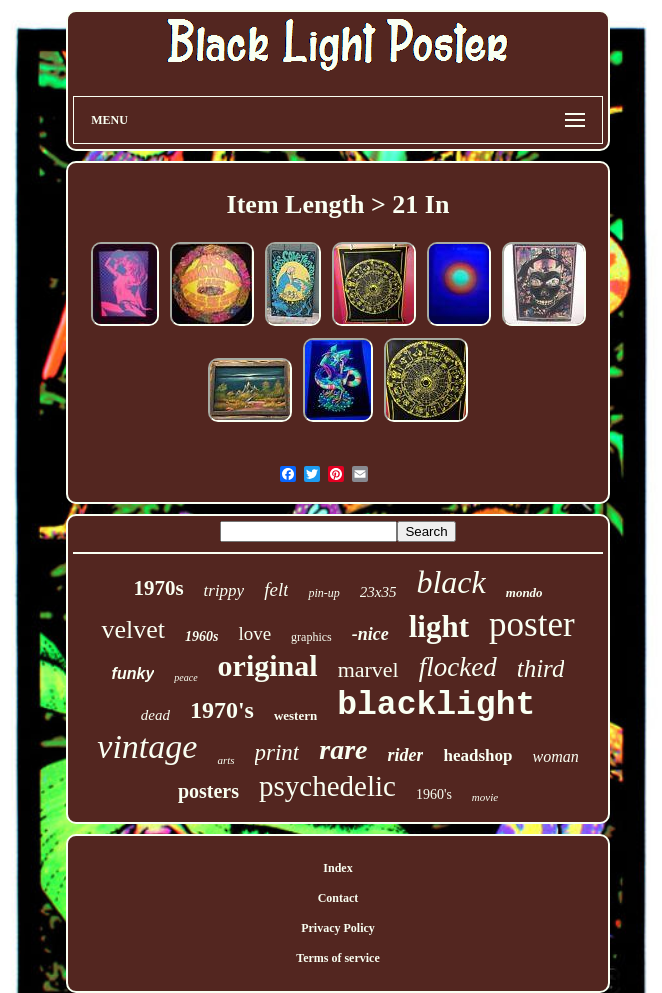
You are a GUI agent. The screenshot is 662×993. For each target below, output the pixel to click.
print (277, 752)
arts (225, 760)
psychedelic (327, 786)
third (541, 668)
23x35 (378, 592)
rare (343, 749)
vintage (147, 746)
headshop (477, 755)
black (450, 582)
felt (276, 589)
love (254, 633)
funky (133, 673)
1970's (222, 710)
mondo (524, 592)
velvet (133, 629)
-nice (370, 634)
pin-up (323, 593)
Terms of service (338, 958)
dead (155, 715)
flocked (458, 667)
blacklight (436, 705)
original (268, 665)
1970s (158, 588)
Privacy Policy (338, 928)
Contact (338, 898)
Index (337, 868)
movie (485, 797)
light (439, 626)
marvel (368, 669)
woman (555, 756)
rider (405, 755)
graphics (311, 637)
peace (185, 677)
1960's (434, 794)
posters (208, 791)
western (295, 715)
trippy (224, 590)
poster (532, 624)
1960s (201, 636)
